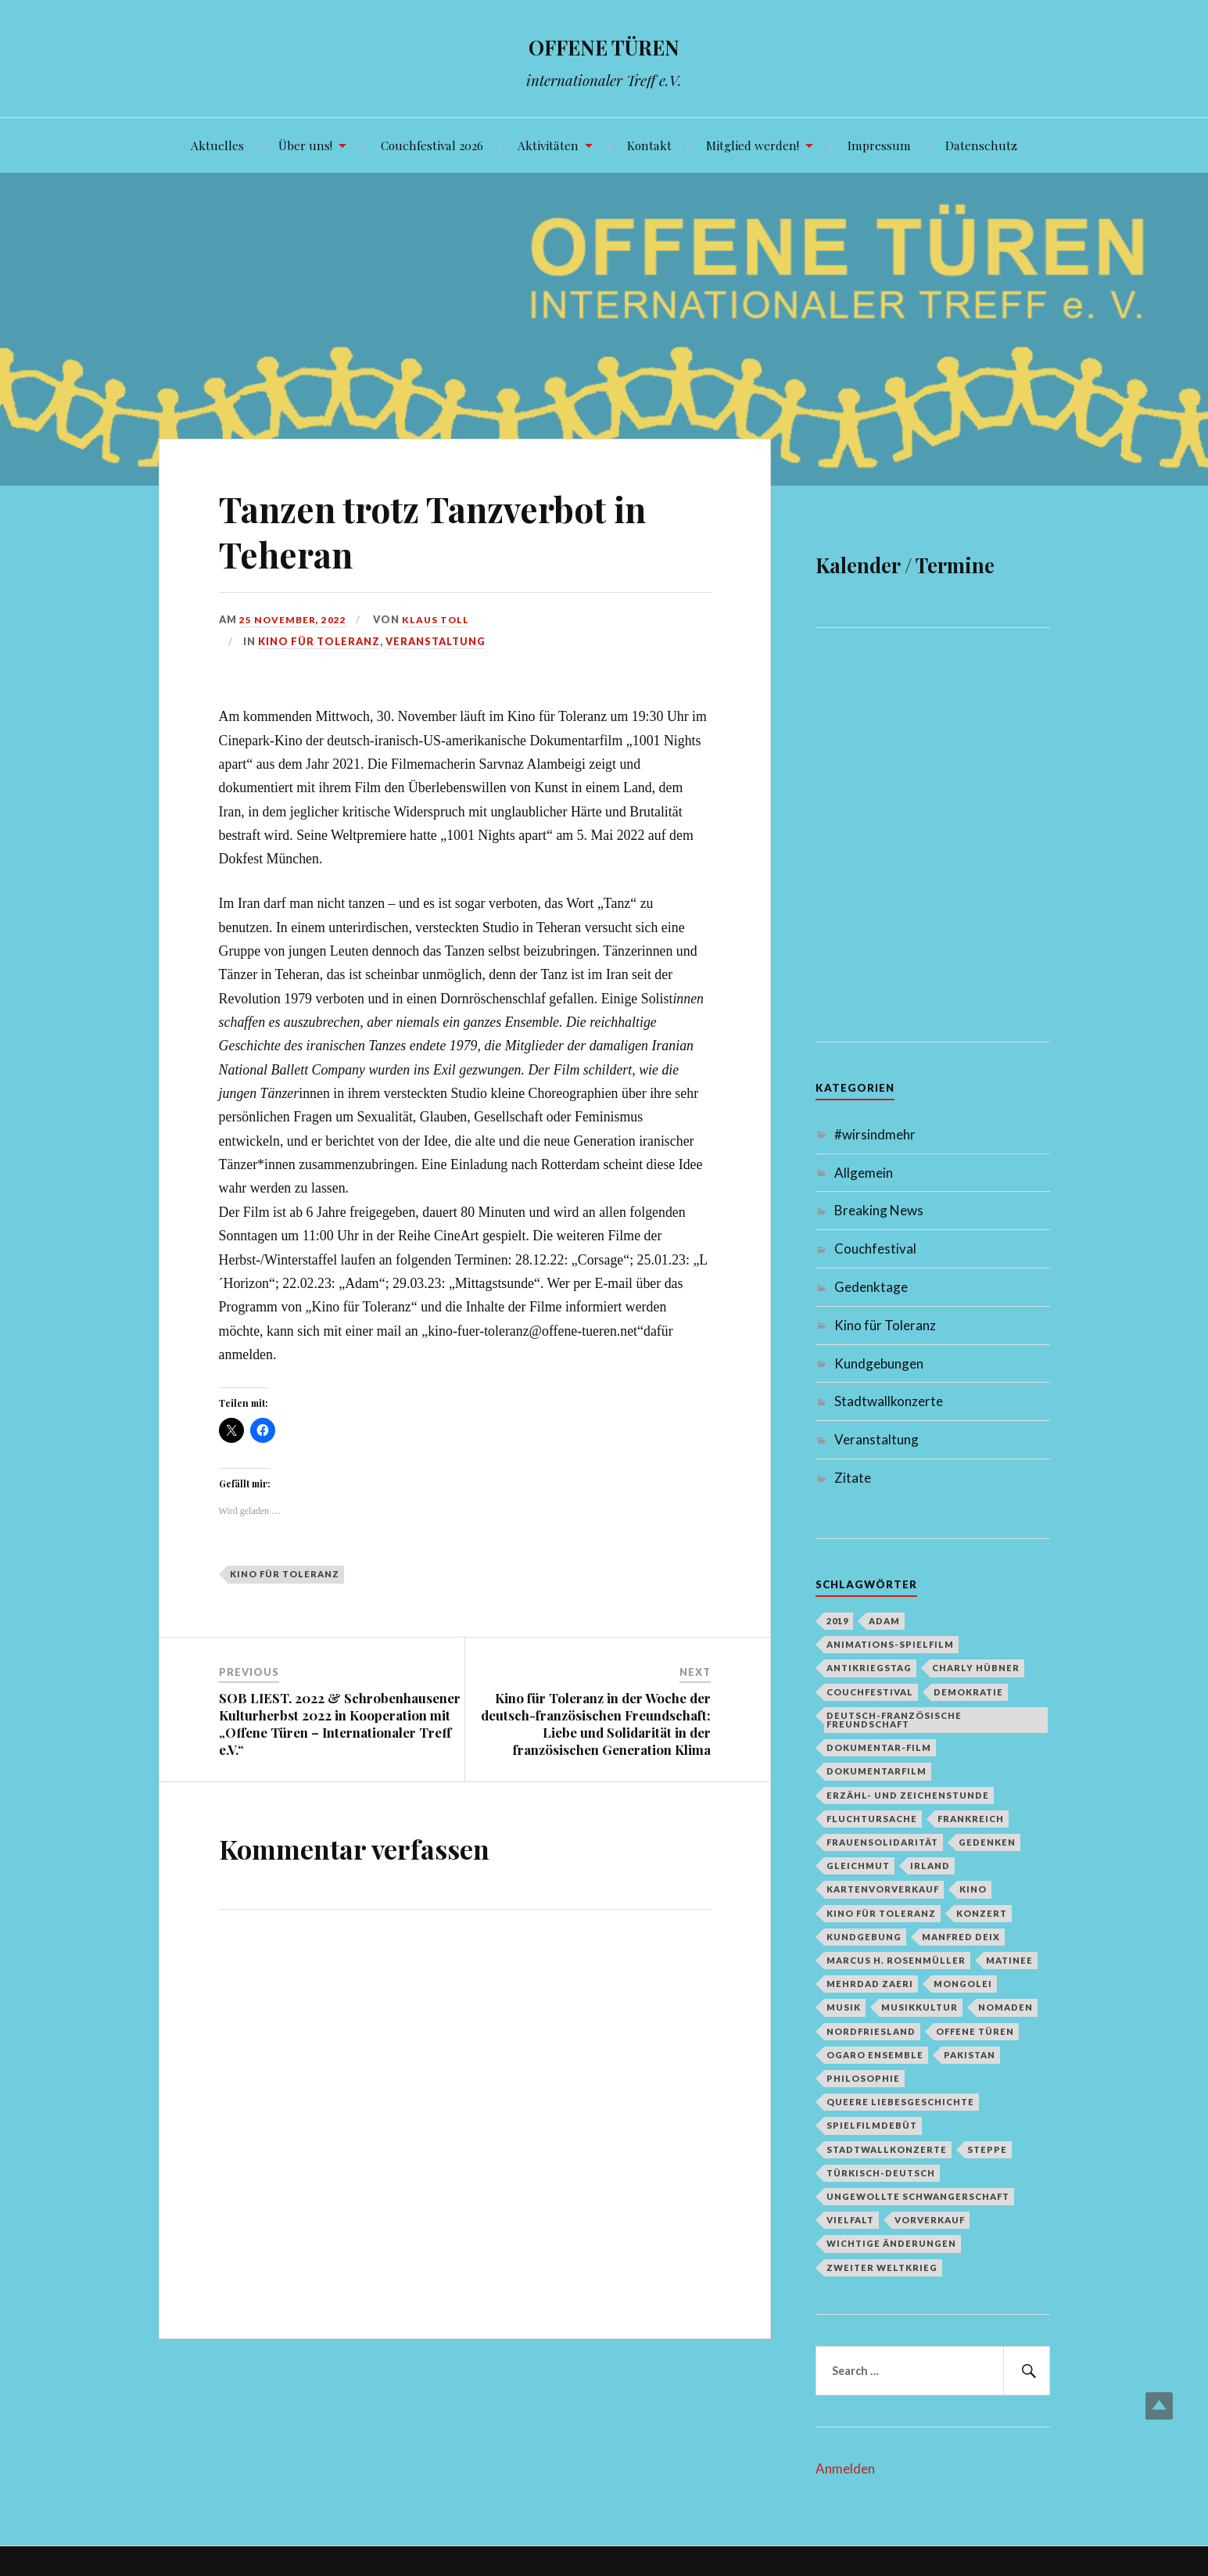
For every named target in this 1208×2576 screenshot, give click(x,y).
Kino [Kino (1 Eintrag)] (973, 1889)
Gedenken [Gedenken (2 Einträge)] (987, 1842)
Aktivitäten (548, 145)
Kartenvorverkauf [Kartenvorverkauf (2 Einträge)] (882, 1889)
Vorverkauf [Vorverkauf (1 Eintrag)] (929, 2220)
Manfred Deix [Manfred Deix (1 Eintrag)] (961, 1937)
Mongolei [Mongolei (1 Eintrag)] (963, 1984)
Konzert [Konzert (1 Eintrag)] (981, 1913)
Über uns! (305, 145)
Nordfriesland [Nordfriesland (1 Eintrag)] (871, 2031)
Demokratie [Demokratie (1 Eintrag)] (968, 1692)
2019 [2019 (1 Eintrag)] (837, 1621)
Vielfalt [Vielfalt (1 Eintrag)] (850, 2220)
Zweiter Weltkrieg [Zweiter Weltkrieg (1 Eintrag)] (881, 2267)
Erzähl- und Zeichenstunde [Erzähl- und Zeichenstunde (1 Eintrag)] (907, 1795)
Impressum (879, 145)
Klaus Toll (442, 619)
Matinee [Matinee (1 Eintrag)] (1009, 1960)
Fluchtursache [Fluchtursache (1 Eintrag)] (871, 1819)
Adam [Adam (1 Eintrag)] (884, 1621)
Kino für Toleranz (319, 641)
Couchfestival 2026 (432, 145)
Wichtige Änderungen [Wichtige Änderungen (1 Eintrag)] (891, 2243)
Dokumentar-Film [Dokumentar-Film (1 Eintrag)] (878, 1747)
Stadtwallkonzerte (888, 1401)
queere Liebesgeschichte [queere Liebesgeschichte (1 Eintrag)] (900, 2102)
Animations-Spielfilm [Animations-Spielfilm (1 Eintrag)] (890, 1644)
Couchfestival (875, 1248)
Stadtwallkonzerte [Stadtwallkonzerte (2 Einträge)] (886, 2149)
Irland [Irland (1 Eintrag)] (930, 1865)
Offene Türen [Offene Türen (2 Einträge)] (975, 2031)
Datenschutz (981, 145)
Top (1159, 2406)
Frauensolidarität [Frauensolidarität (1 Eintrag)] (882, 1842)
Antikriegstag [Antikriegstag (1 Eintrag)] (869, 1668)
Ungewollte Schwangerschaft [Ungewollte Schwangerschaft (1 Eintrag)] (917, 2196)
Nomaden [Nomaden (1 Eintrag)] (1005, 2007)
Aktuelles (217, 145)
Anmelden (845, 2468)
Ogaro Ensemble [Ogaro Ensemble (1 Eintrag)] (874, 2055)
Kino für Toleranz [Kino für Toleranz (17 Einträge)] (881, 1913)
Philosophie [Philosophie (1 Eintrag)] (863, 2078)
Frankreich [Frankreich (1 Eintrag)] (970, 1819)
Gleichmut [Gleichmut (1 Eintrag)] (858, 1865)
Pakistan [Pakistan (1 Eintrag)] (969, 2055)
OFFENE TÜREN (604, 43)
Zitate (852, 1477)
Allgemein (863, 1172)
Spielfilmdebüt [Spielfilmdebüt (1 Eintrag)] (871, 2125)
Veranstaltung (435, 641)
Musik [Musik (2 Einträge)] (843, 2007)
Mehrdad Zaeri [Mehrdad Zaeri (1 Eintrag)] (869, 1984)
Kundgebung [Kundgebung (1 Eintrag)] (864, 1937)
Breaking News (878, 1210)
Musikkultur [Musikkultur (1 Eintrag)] (919, 2007)
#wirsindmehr (875, 1134)
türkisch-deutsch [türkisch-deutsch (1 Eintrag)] (880, 2173)
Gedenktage (871, 1287)
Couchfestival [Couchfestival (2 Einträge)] (869, 1692)
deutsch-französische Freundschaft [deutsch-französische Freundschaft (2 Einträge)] (894, 1719)
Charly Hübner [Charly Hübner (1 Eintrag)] (976, 1668)
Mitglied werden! (752, 145)
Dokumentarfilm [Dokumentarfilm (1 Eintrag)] (876, 1771)
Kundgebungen (878, 1363)
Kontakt (649, 145)
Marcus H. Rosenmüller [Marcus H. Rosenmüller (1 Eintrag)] (896, 1960)
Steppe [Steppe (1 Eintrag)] (987, 2149)
